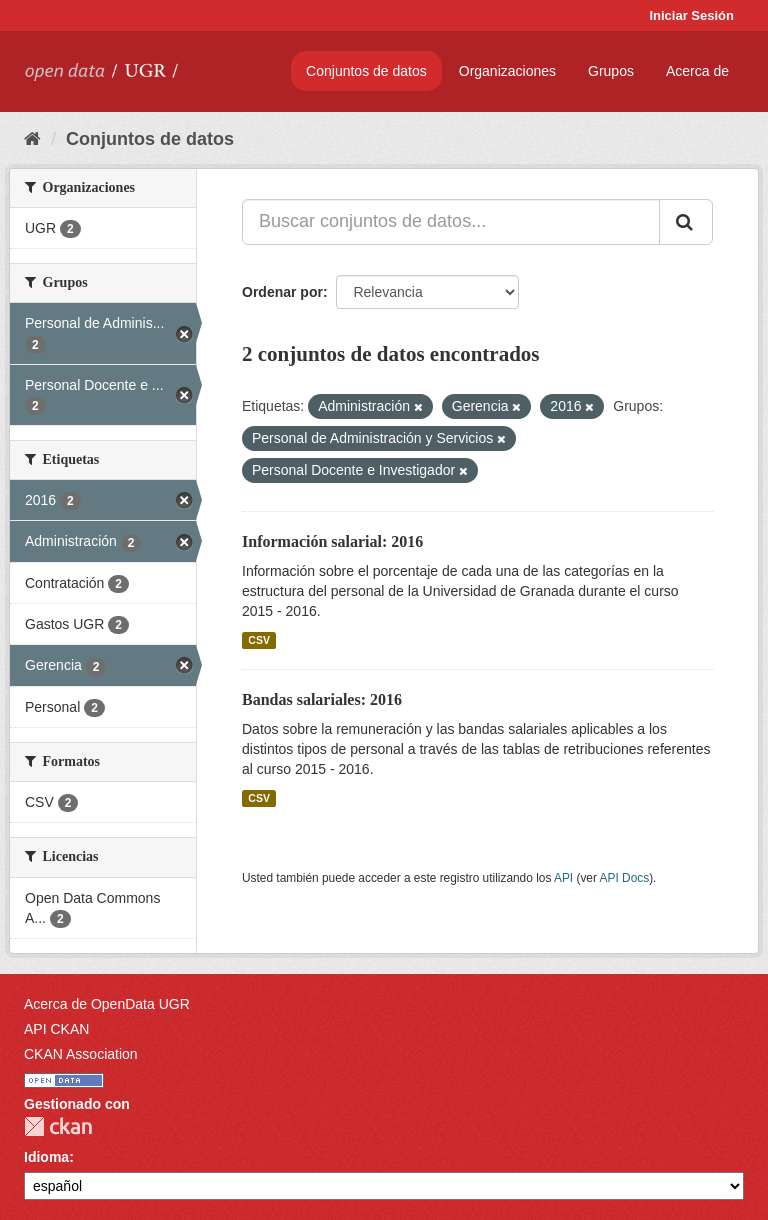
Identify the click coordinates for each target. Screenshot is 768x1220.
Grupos (611, 71)
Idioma (46, 1157)
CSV (259, 640)
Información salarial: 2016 (332, 541)
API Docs (625, 878)
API (563, 878)
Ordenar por (282, 292)
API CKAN (56, 1029)
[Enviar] (686, 222)
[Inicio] (32, 139)
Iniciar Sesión (691, 15)
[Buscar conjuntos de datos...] (451, 222)
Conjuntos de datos (366, 71)
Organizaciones (507, 71)
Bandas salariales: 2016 (322, 699)
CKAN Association (81, 1054)
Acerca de (697, 71)
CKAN (58, 1126)
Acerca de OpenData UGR (107, 1004)
